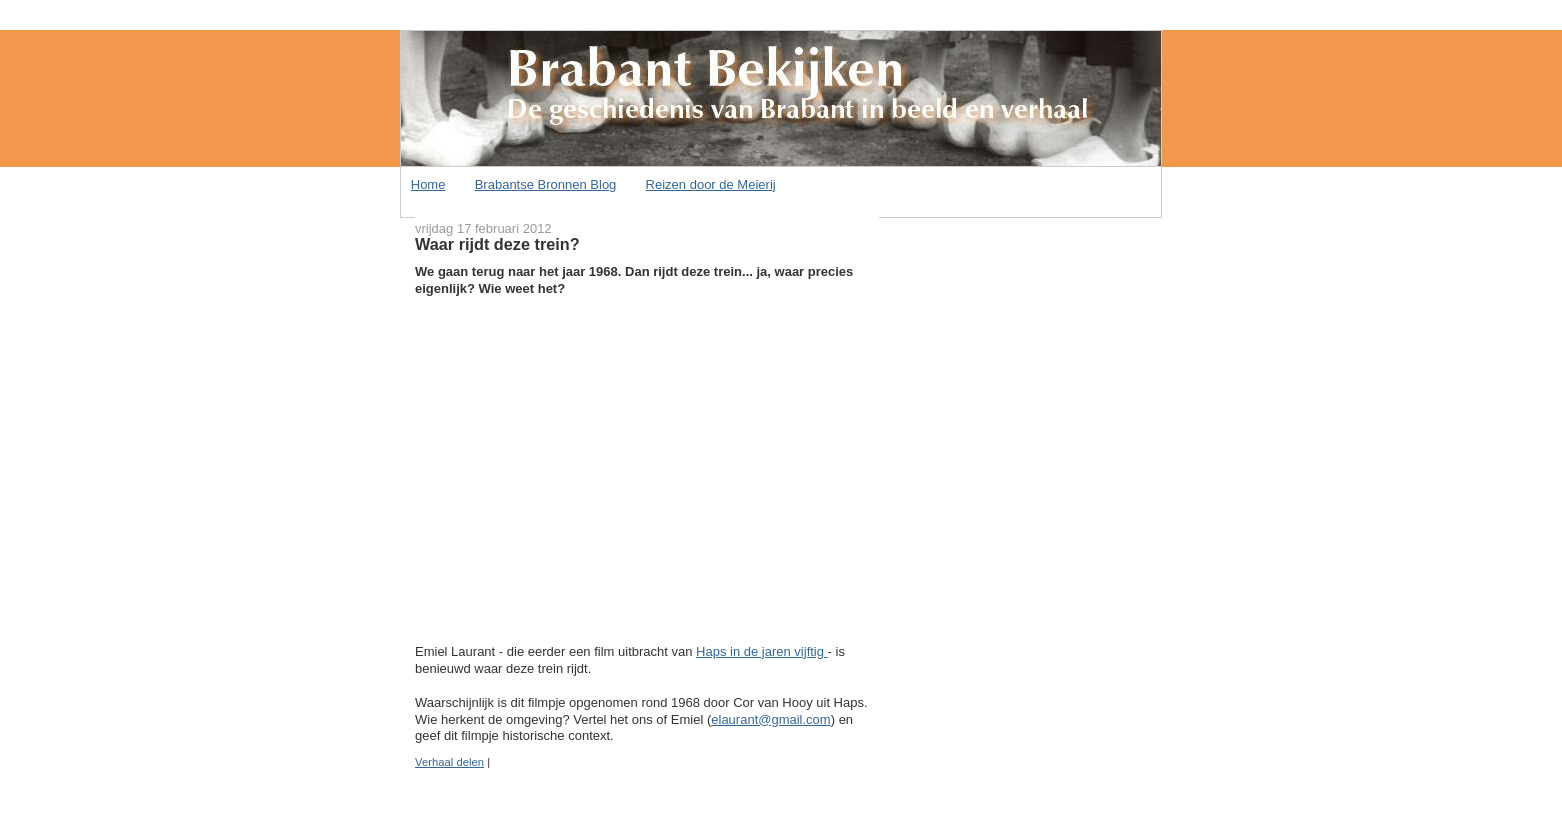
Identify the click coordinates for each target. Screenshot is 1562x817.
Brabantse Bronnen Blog (546, 184)
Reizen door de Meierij (711, 184)
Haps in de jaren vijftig (762, 651)
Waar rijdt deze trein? (497, 244)
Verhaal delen (449, 762)
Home (428, 184)
